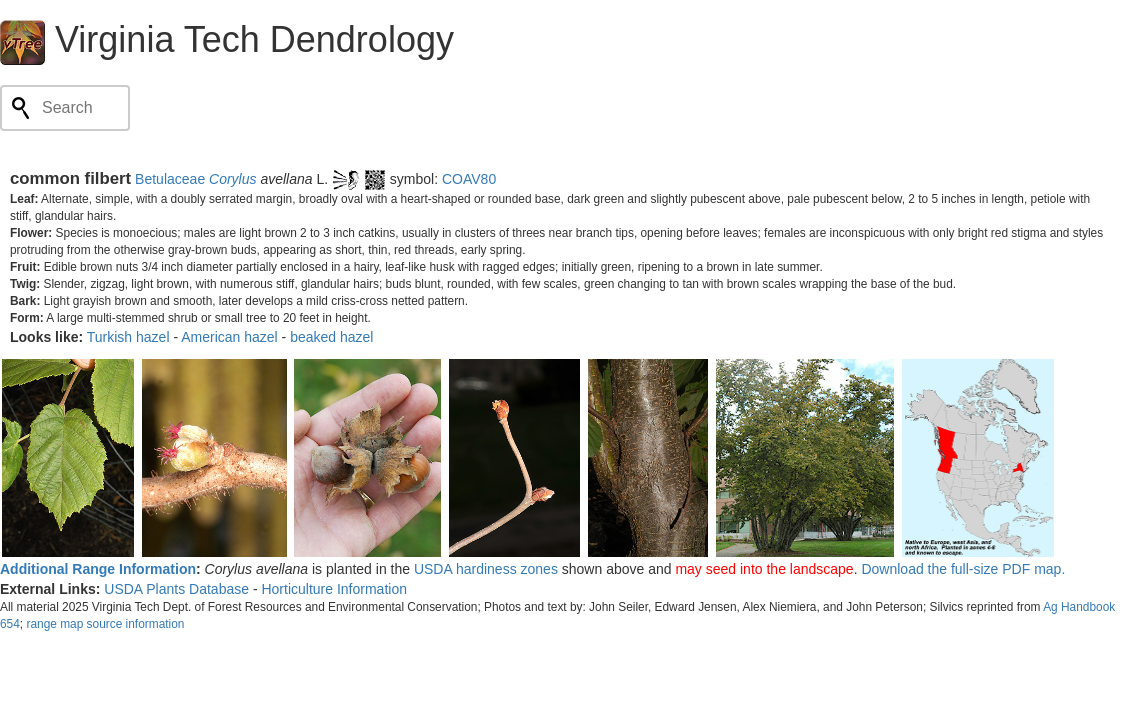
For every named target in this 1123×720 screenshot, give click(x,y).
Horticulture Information (334, 589)
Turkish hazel (128, 337)
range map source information (105, 624)
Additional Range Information (98, 569)
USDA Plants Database (176, 589)
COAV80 (469, 179)
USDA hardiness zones (486, 569)
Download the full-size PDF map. (963, 569)
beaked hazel (331, 337)
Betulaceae (170, 179)
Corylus (232, 179)
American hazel (229, 337)
